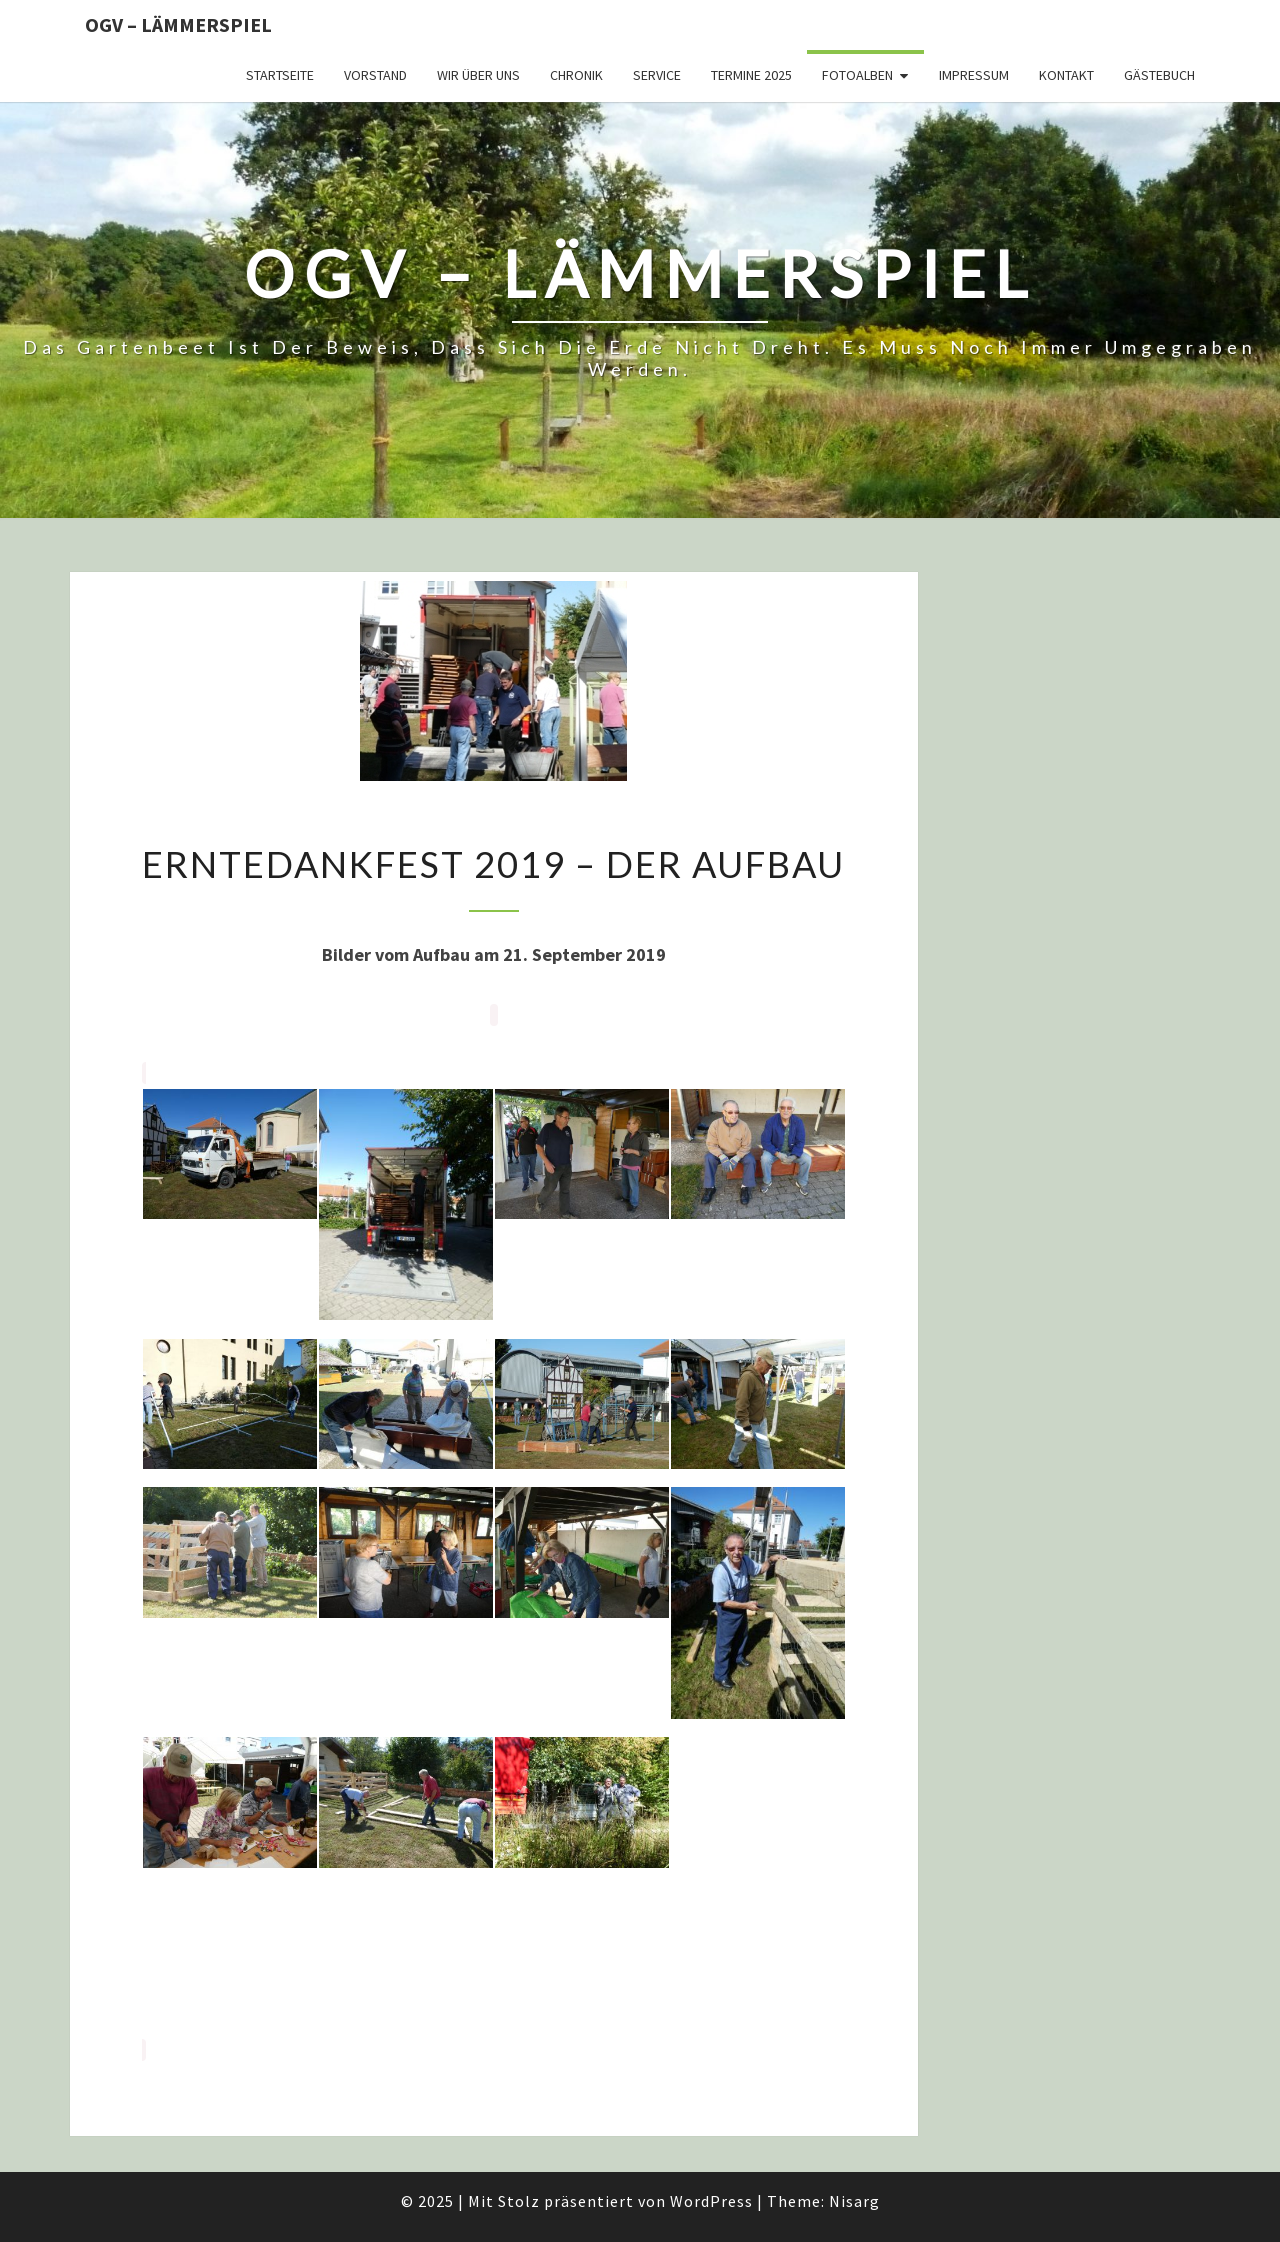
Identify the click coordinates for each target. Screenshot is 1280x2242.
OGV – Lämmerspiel (178, 24)
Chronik (576, 75)
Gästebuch (1159, 75)
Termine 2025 (751, 75)
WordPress (711, 2201)
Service (657, 75)
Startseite (280, 75)
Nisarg (854, 2201)
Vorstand (375, 75)
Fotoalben (857, 75)
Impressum (974, 75)
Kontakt (1066, 75)
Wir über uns (478, 75)
